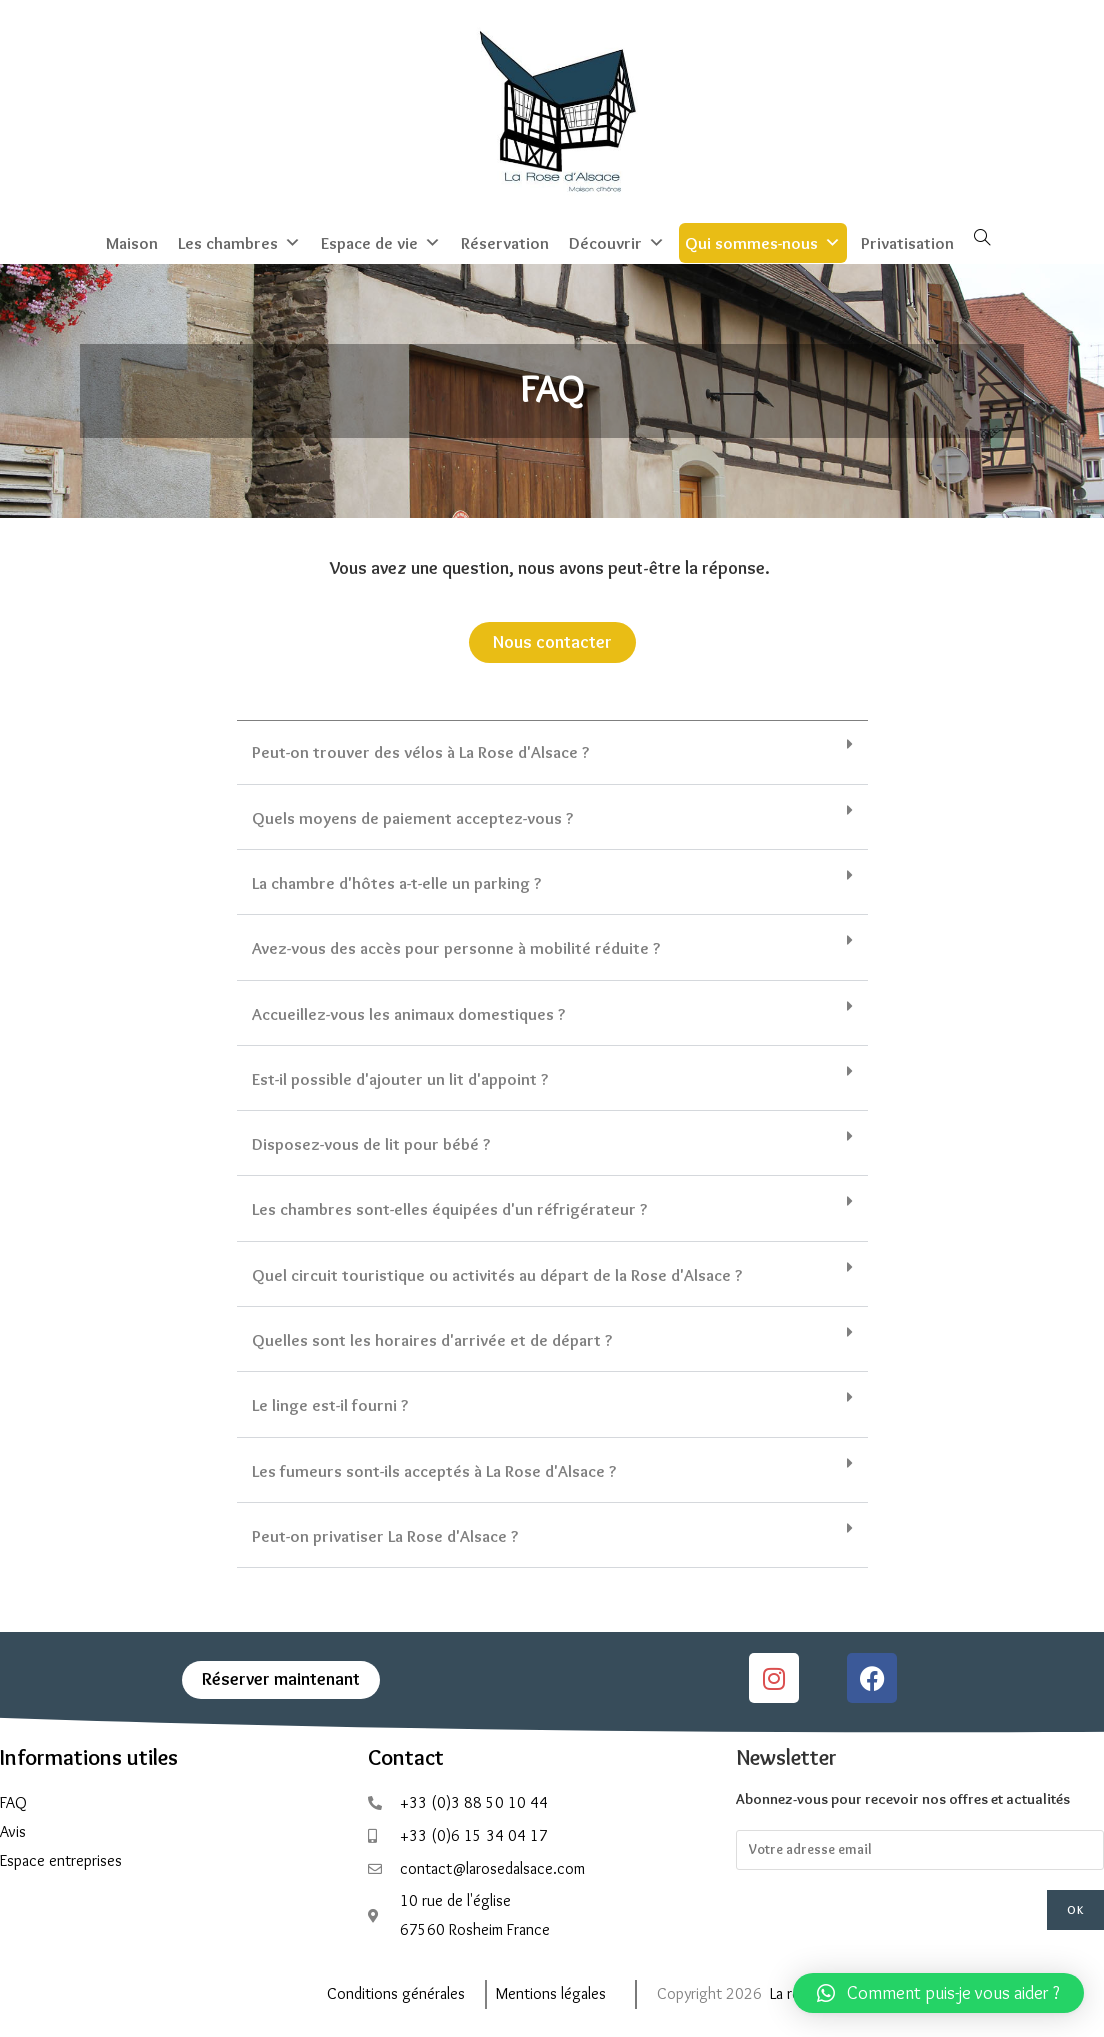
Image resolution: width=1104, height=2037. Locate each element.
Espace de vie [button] (381, 241)
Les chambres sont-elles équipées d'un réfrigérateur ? (449, 1207)
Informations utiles (89, 1755)
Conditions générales (396, 1991)
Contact (406, 1755)
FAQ (13, 1800)
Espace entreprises (61, 1858)
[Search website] (982, 236)
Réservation (505, 241)
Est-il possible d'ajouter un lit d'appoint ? (400, 1077)
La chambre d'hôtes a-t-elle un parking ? (396, 881)
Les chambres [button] (239, 241)
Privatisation (907, 241)
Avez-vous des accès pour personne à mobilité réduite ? (456, 946)
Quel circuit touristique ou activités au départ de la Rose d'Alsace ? (497, 1273)
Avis (13, 1829)
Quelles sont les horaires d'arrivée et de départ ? (432, 1338)
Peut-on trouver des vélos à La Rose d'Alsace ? (420, 750)
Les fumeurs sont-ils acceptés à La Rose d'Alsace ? (434, 1468)
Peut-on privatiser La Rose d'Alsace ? (385, 1534)
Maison (132, 241)
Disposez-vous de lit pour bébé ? (371, 1142)
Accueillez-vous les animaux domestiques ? (408, 1011)
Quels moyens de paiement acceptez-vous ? (412, 815)
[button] (552, 750)
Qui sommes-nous (763, 241)
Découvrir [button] (617, 241)
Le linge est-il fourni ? (330, 1403)
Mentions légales (551, 1991)
